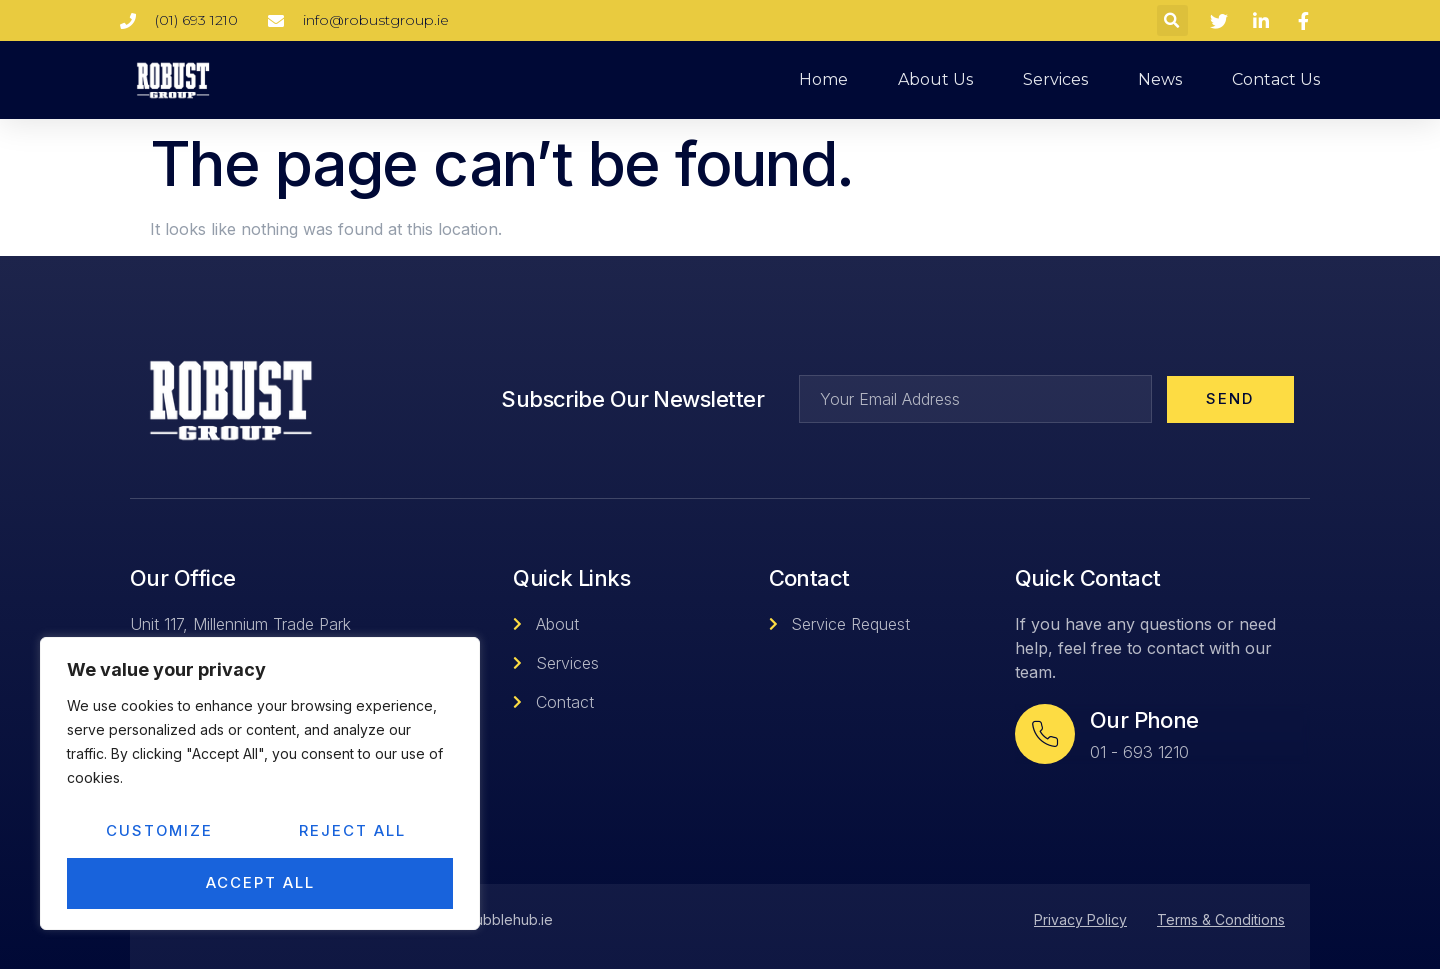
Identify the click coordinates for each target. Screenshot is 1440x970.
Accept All (260, 883)
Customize (160, 832)
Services (1055, 79)
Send (1230, 399)
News (1160, 79)
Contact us (1276, 79)
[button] (1172, 20)
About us (935, 79)
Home (823, 79)
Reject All (353, 832)
